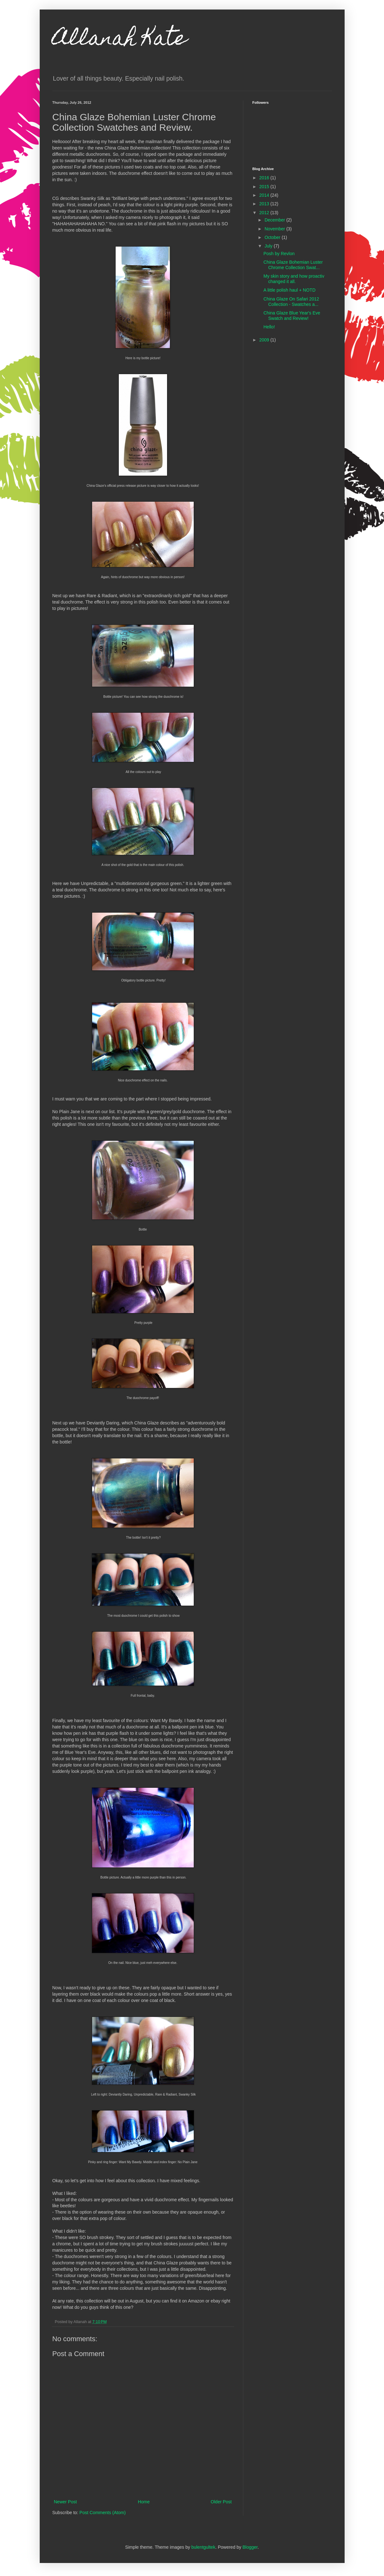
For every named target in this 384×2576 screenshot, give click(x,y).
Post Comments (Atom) (102, 2512)
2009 (264, 339)
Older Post (221, 2501)
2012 (264, 212)
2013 (264, 203)
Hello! (269, 326)
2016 (264, 177)
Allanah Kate (119, 40)
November (275, 228)
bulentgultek (203, 2547)
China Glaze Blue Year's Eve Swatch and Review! (291, 315)
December (275, 219)
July (269, 245)
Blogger (250, 2547)
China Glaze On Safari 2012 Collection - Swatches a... (291, 301)
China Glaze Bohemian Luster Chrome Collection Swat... (293, 265)
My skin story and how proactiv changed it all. (293, 279)
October (273, 237)
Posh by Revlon (278, 253)
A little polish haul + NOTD (289, 290)
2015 (264, 186)
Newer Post (65, 2501)
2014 (264, 195)
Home (144, 2501)
